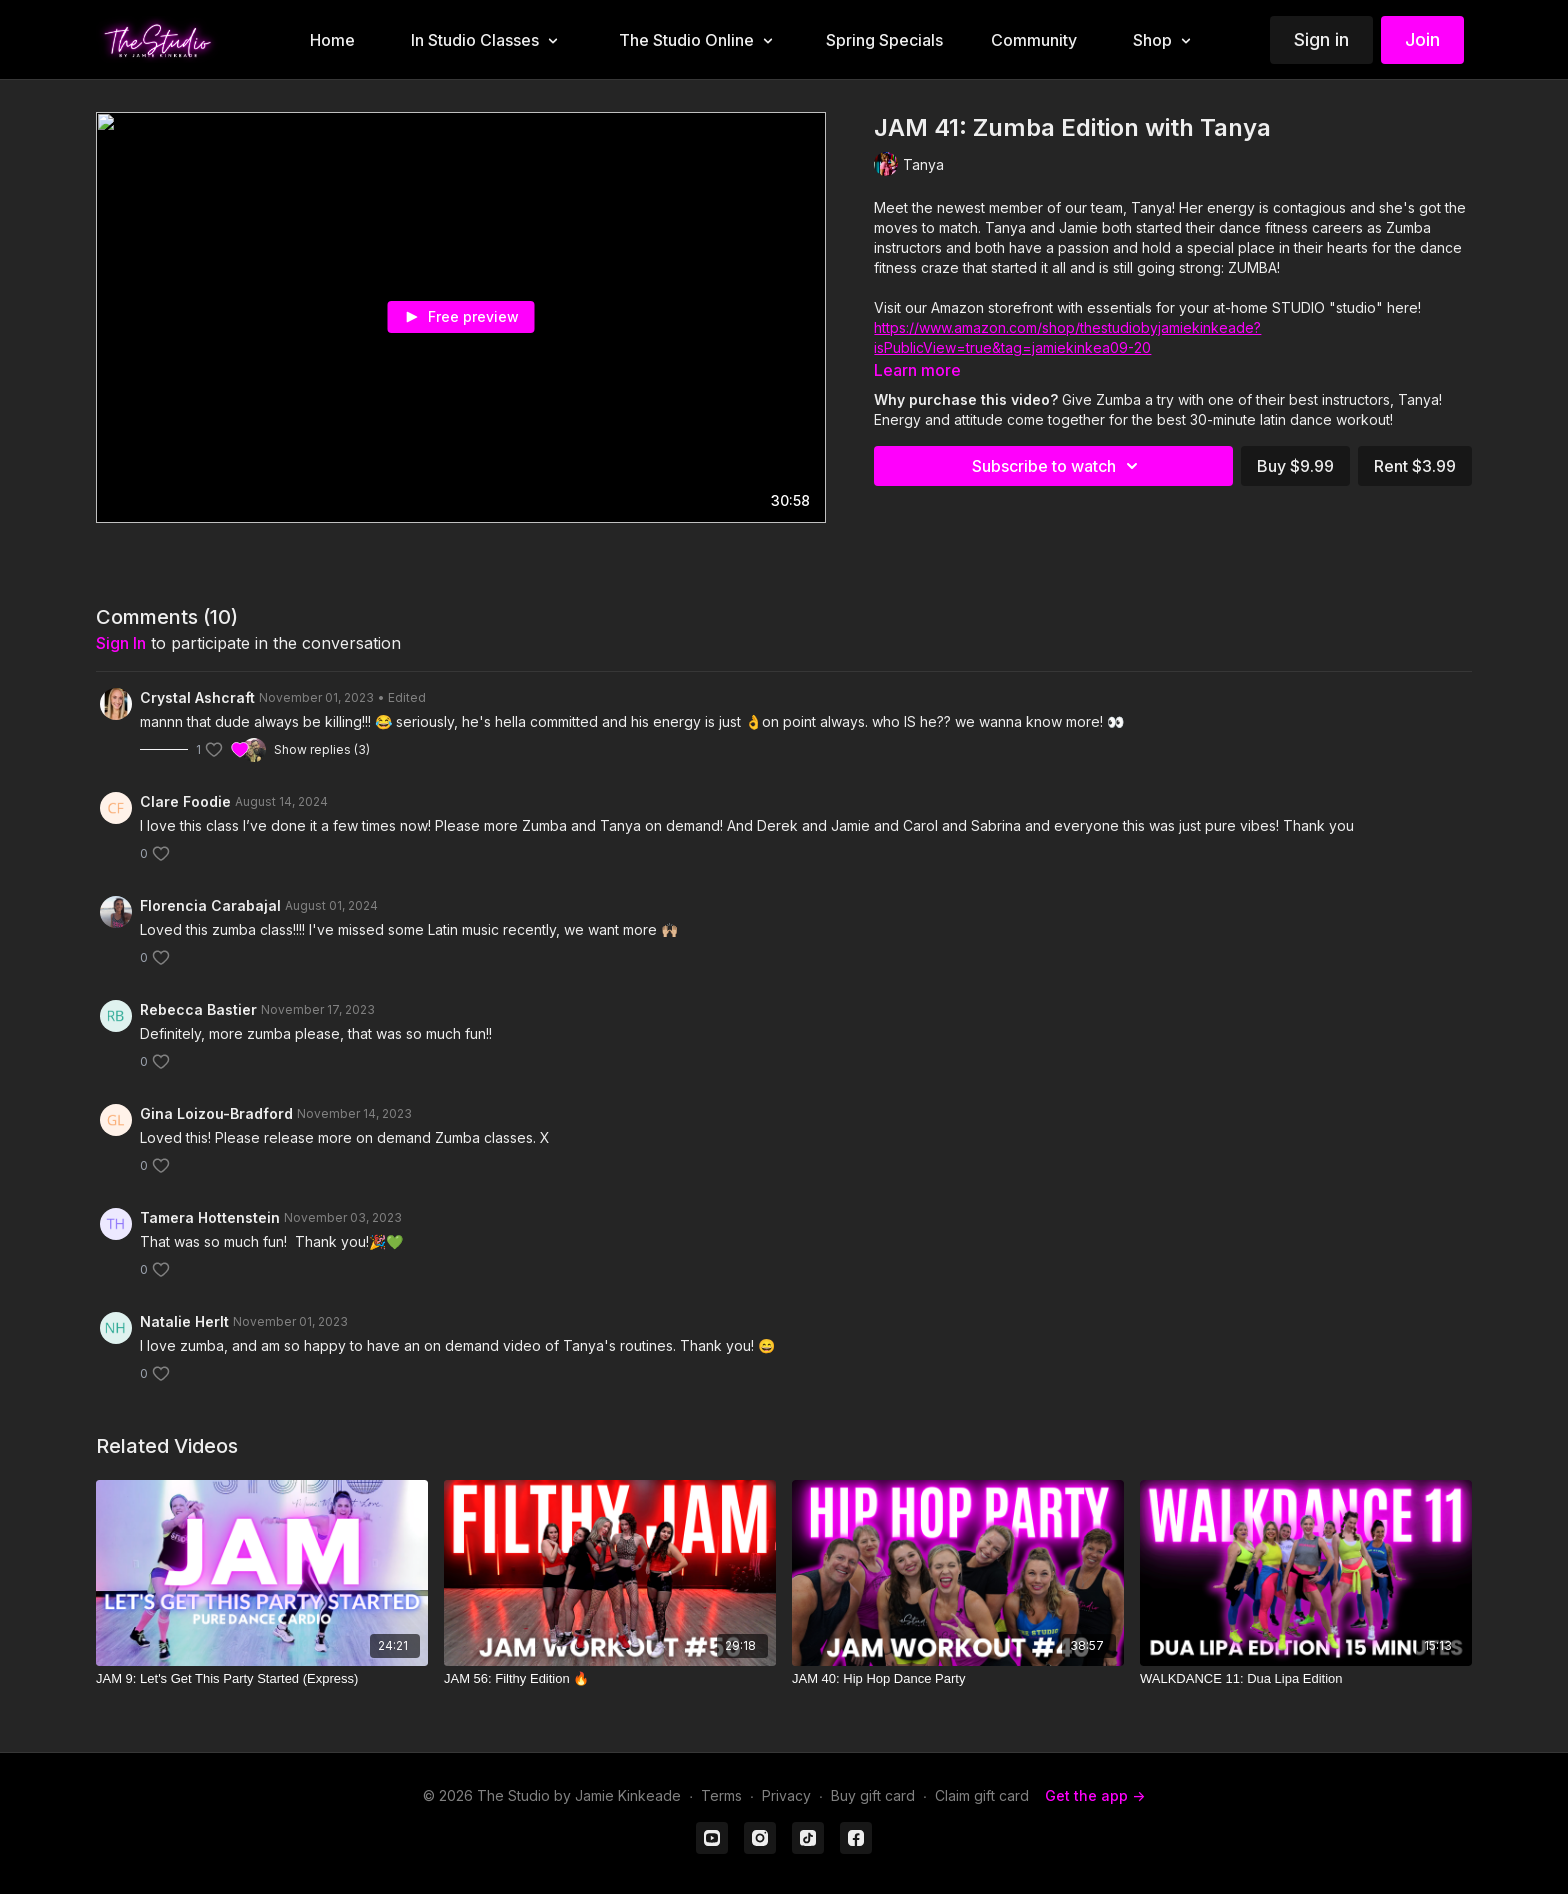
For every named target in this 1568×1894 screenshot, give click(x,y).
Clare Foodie (185, 801)
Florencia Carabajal (210, 905)
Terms (721, 1795)
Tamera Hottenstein (210, 1217)
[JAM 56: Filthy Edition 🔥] (610, 1679)
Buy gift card (873, 1795)
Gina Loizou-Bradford (216, 1113)
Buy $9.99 (1295, 466)
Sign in (1321, 39)
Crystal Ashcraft (197, 697)
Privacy (786, 1795)
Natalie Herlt (184, 1321)
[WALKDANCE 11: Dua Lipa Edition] (1306, 1679)
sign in (121, 643)
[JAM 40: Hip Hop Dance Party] (958, 1679)
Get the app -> (1095, 1795)
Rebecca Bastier (198, 1009)
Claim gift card (982, 1795)
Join (1422, 39)
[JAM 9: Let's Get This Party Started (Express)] (262, 1679)
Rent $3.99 (1415, 466)
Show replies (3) (322, 749)
